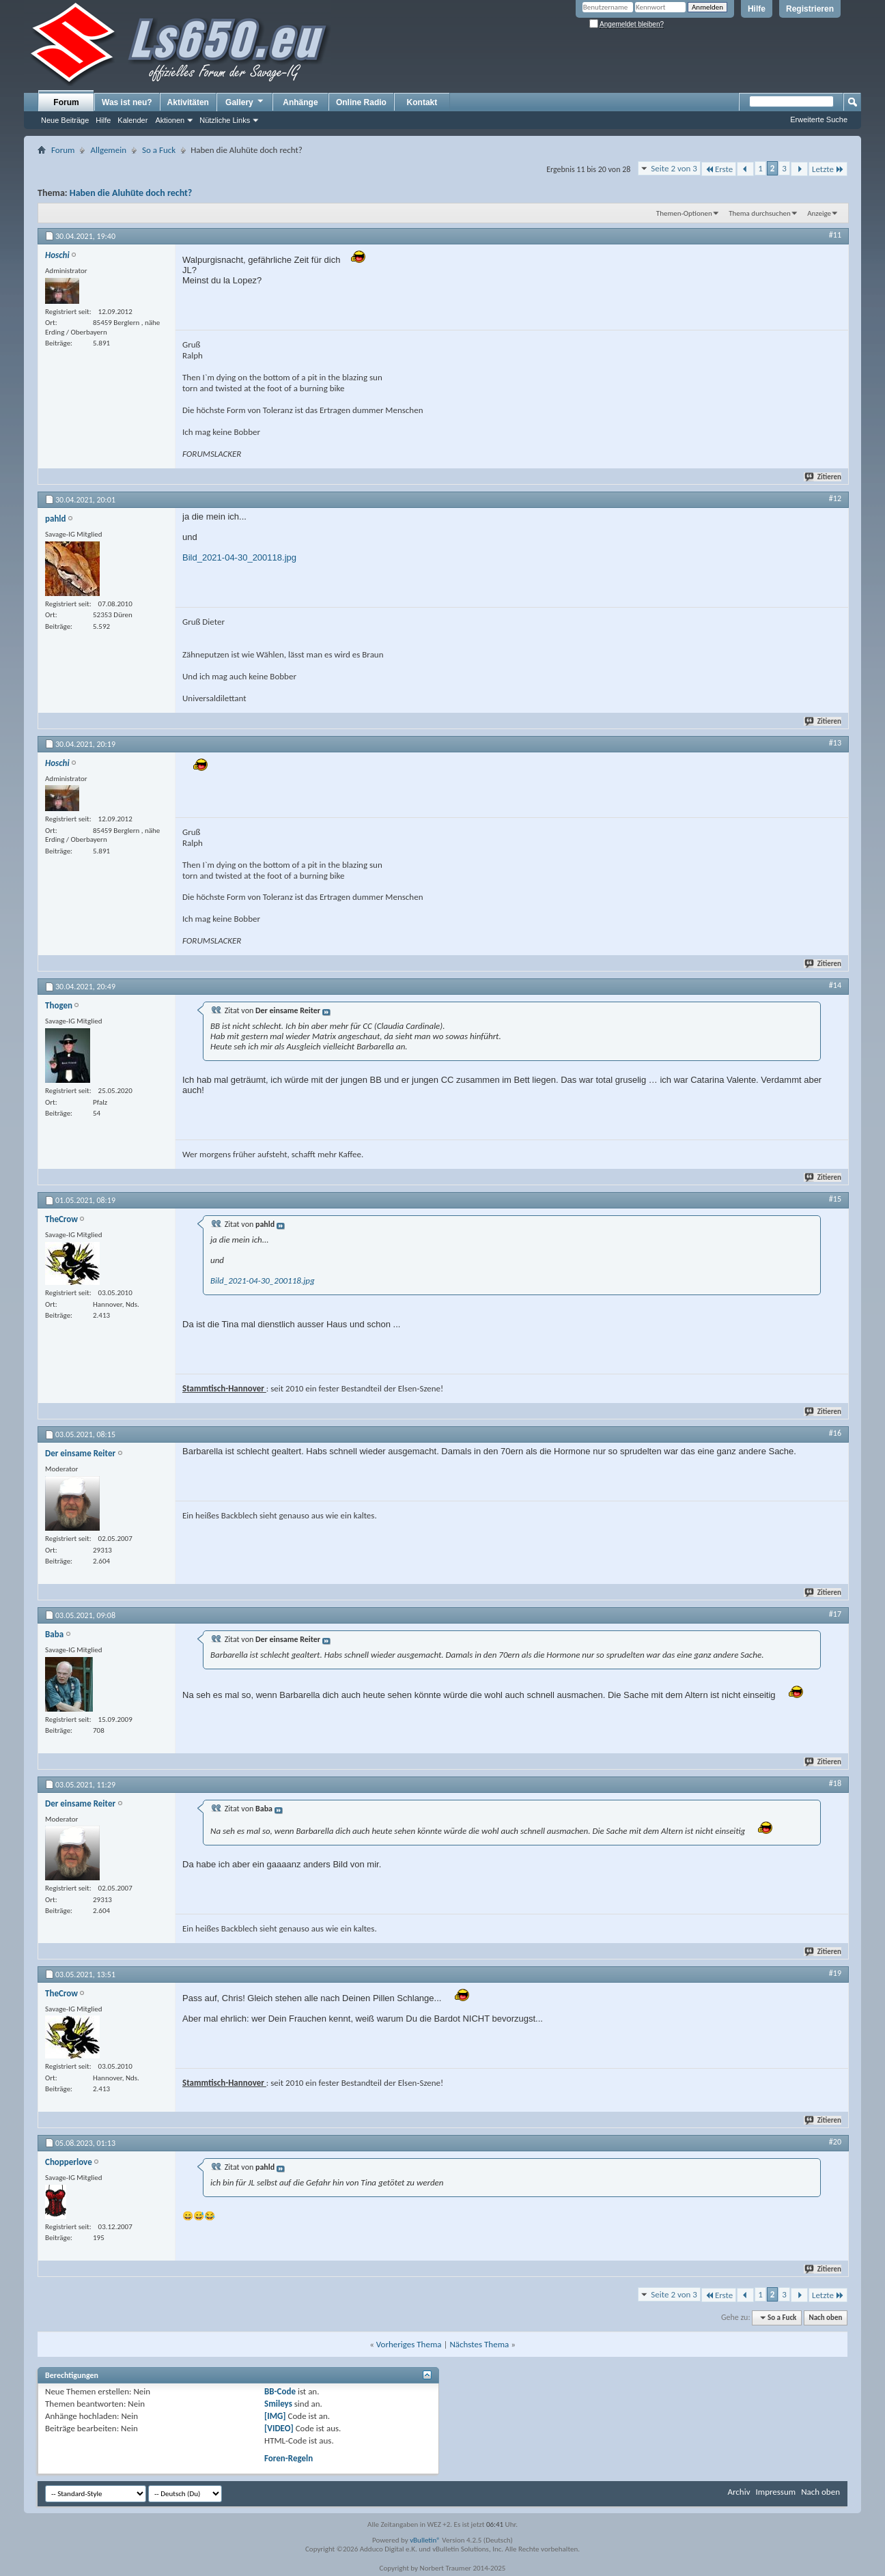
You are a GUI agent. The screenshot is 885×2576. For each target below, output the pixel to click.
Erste (719, 169)
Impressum (775, 2492)
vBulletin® (425, 2540)
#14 (835, 985)
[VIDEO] (279, 2428)
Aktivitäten (188, 102)
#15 (835, 1199)
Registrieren (810, 9)
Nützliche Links (224, 120)
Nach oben (825, 2317)
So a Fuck (158, 150)
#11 (835, 235)
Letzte (828, 169)
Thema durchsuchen (760, 213)
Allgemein (108, 150)
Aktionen (169, 120)
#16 (835, 1433)
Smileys (278, 2403)
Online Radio (361, 102)
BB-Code (280, 2391)
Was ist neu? (127, 102)
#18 (835, 1783)
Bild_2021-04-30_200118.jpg (239, 557)
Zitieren (823, 476)
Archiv (738, 2492)
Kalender (132, 120)
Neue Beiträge (65, 120)
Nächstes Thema (479, 2344)
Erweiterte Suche (818, 119)
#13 (835, 743)
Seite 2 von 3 (674, 168)
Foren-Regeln (288, 2458)
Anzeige (819, 213)
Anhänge (300, 102)
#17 (835, 1614)
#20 (835, 2142)
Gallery (245, 102)
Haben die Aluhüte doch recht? (131, 193)
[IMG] (275, 2416)
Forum (66, 102)
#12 (835, 498)
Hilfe (756, 9)
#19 (835, 1973)
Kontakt (422, 102)
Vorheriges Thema (409, 2344)
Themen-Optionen (684, 213)
